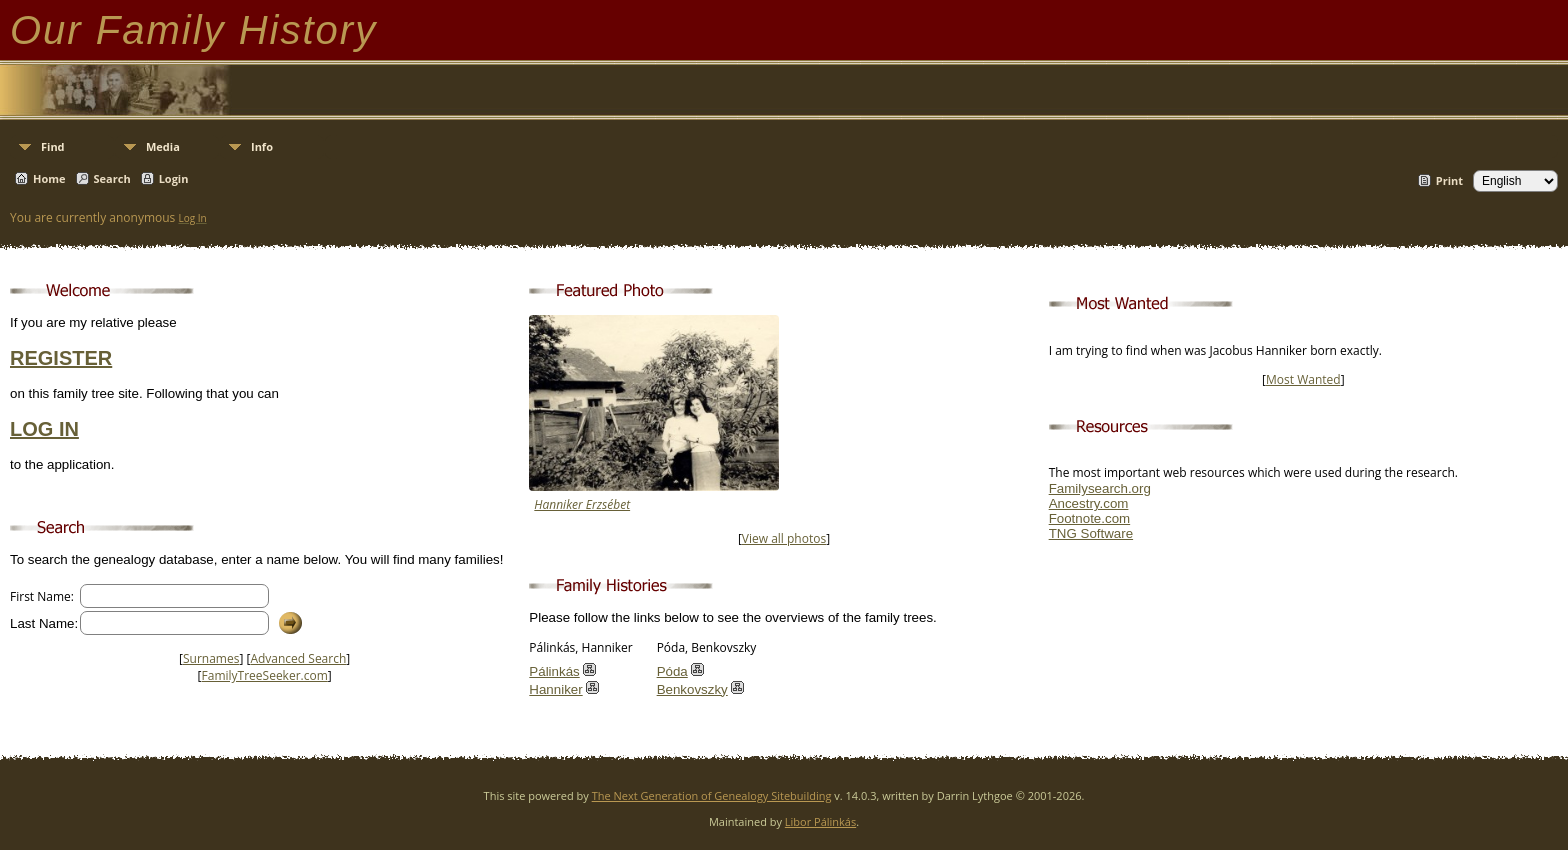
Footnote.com (1090, 518)
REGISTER (61, 358)
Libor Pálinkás (820, 821)
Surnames (211, 658)
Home (49, 178)
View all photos (784, 538)
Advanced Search (298, 658)
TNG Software (1091, 533)
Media (163, 146)
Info (262, 146)
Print (1449, 180)
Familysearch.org (1100, 488)
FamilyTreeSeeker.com (265, 675)
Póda (672, 671)
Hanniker (555, 689)
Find (53, 146)
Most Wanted (1303, 379)
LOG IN (44, 429)
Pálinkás (554, 671)
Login (174, 178)
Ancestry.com (1089, 503)
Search (112, 178)
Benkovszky (692, 689)
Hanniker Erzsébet (582, 504)
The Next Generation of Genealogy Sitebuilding (712, 795)
